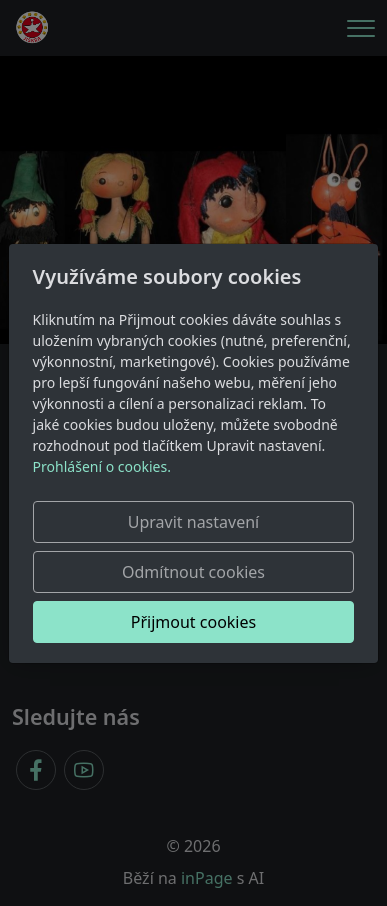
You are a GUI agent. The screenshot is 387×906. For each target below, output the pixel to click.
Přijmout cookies (193, 622)
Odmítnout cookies (193, 572)
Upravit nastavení (193, 522)
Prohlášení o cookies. (102, 466)
